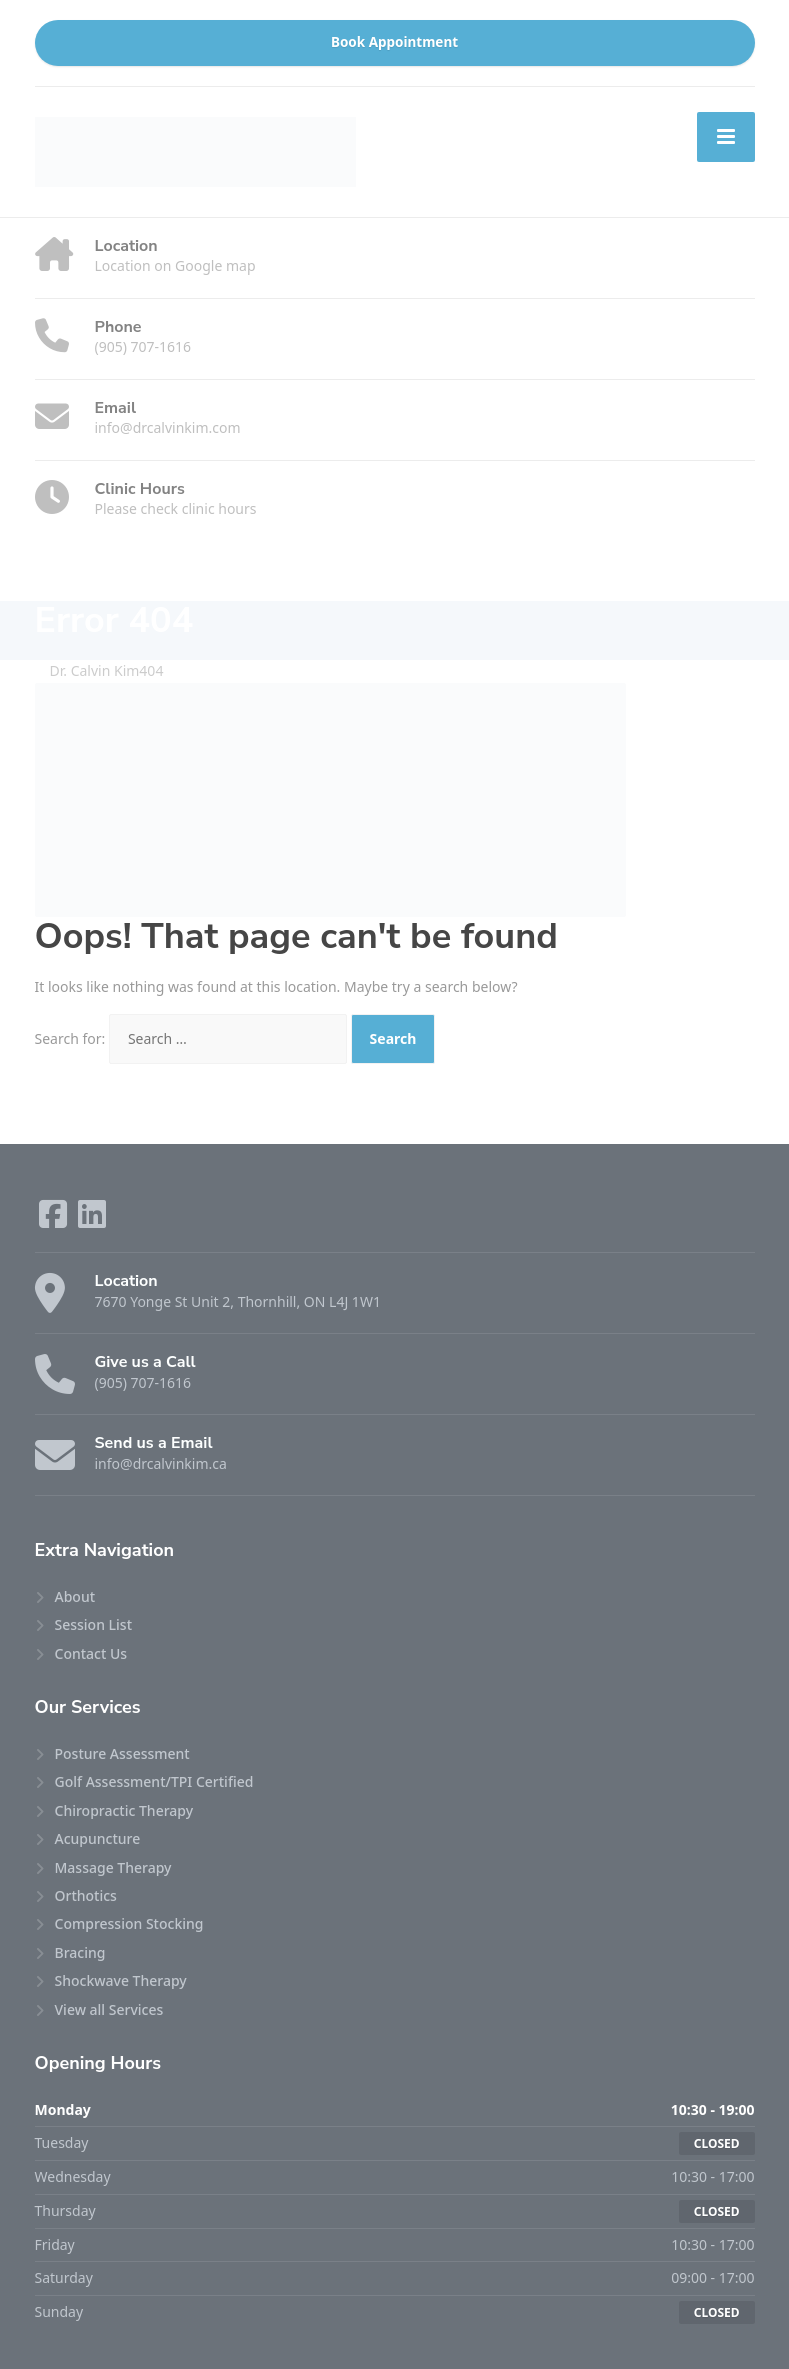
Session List (94, 1624)
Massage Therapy (113, 1867)
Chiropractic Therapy (124, 1810)
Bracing (80, 1952)
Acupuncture (98, 1838)
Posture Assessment (122, 1753)
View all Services (109, 2009)
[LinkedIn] (92, 1220)
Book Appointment (394, 42)
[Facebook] (55, 1220)
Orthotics (86, 1895)
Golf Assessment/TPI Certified (154, 1781)
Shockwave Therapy (121, 1980)
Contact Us (91, 1653)
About (75, 1596)
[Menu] (726, 137)
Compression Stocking (129, 1923)
